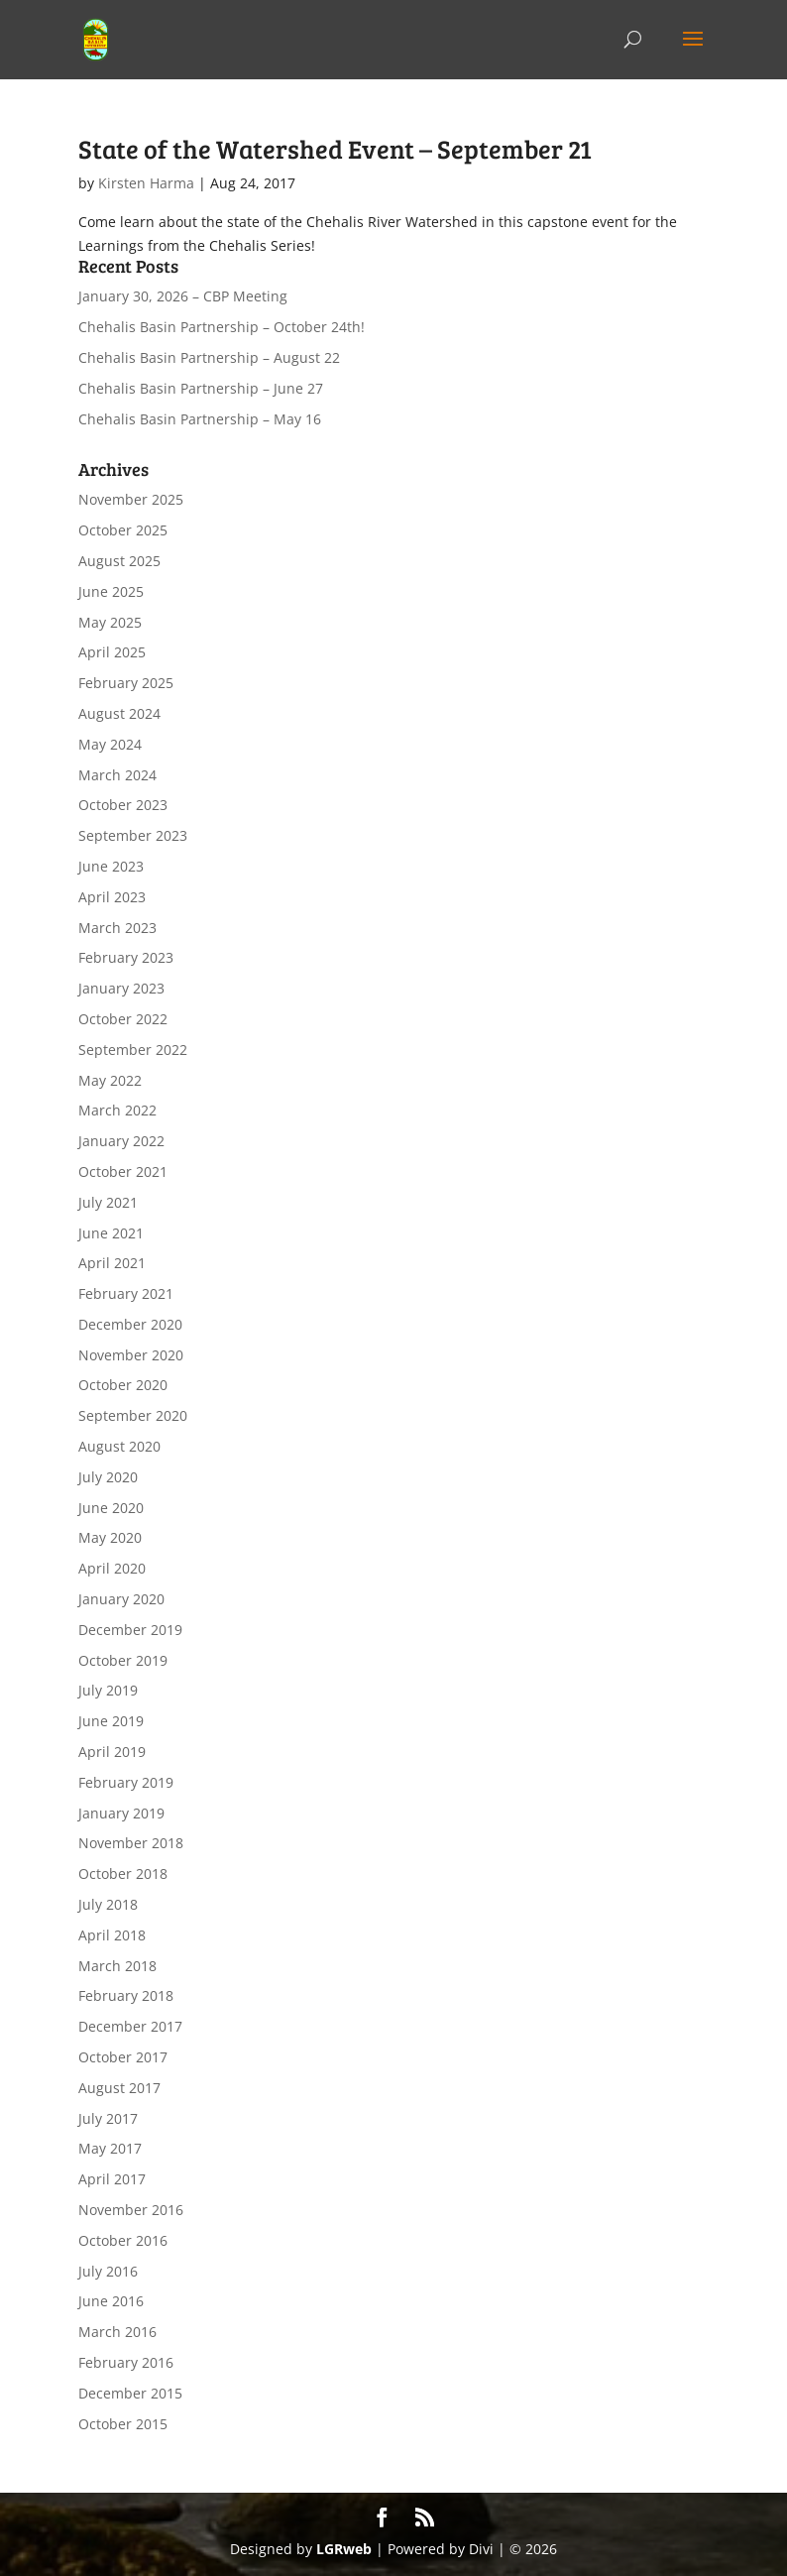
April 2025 (112, 652)
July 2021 (108, 1202)
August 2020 (119, 1446)
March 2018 (117, 1965)
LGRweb (344, 2548)
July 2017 (108, 2118)
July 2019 (108, 1690)
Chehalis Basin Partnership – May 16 (199, 419)
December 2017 (130, 2026)
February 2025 (125, 682)
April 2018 (112, 1935)
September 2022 (132, 1049)
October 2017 (123, 2057)
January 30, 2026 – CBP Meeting (182, 296)
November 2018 (130, 1842)
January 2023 (121, 988)
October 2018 (123, 1873)
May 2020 (110, 1537)
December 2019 (130, 1629)
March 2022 (117, 1110)
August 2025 (119, 560)
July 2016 (108, 2271)
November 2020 (130, 1355)
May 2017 (110, 2148)
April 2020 (112, 1568)
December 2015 (130, 2393)
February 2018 (125, 1995)
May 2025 (110, 622)
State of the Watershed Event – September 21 (335, 148)
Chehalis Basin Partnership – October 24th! (221, 326)
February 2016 (125, 2362)
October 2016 (123, 2240)
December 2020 (130, 1324)
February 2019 (125, 1782)
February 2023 (125, 957)
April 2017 (112, 2178)
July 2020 (108, 1476)
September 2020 (132, 1415)
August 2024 (119, 713)
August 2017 (119, 2087)
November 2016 (130, 2209)
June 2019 (111, 1720)
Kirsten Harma (146, 183)
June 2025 (111, 591)
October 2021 (123, 1171)
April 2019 (112, 1751)
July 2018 (108, 1904)
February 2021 (125, 1293)
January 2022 (121, 1140)
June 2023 (111, 866)
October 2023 (123, 804)
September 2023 (132, 835)
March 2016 (117, 2331)
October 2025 (123, 530)
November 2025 (130, 499)
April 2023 (112, 896)
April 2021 (112, 1262)
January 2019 (121, 1813)
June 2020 (111, 1507)
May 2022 (110, 1080)
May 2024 (110, 744)
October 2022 (123, 1018)
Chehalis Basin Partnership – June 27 (200, 388)
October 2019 (123, 1660)
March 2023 (117, 927)
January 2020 (121, 1598)
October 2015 (123, 2423)
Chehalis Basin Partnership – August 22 (209, 357)
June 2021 (111, 1233)
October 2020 (123, 1384)
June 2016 (111, 2300)
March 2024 (117, 774)
